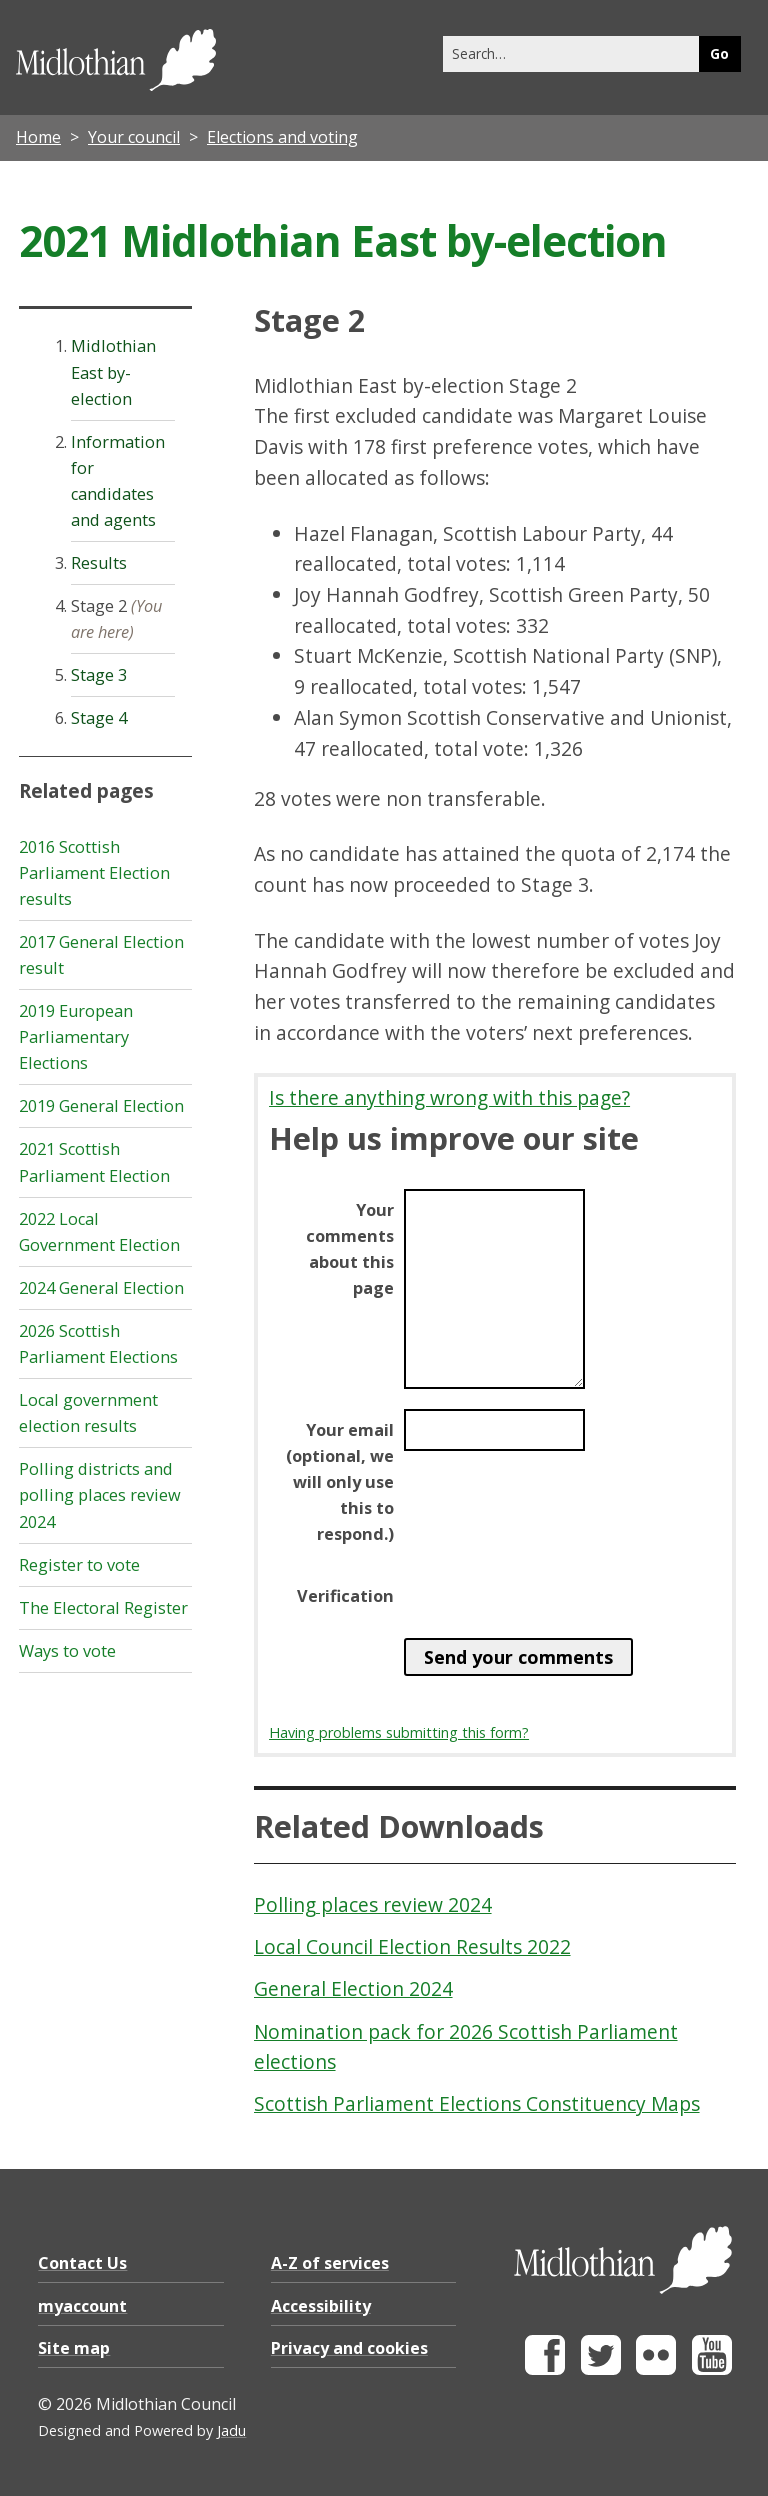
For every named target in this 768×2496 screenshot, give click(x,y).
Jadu (231, 2430)
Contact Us (82, 2263)
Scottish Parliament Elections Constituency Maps (477, 2103)
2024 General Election (101, 1288)
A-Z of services (330, 2263)
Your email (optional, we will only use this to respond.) (340, 1482)
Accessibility (321, 2306)
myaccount (82, 2306)
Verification (345, 1596)
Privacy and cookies (349, 2348)
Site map (74, 2348)
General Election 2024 (353, 1988)
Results (99, 563)
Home (38, 137)
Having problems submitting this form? (399, 1732)
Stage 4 (99, 718)
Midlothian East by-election (113, 372)
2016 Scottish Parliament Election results (94, 873)
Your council (134, 137)
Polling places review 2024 (373, 1904)
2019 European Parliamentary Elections (76, 1037)
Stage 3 (99, 675)
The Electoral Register (103, 1608)
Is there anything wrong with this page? (449, 1097)
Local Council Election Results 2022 (412, 1946)
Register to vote (79, 1565)
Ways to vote (67, 1651)
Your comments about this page (350, 1249)
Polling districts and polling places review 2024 (100, 1495)
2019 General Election (101, 1106)
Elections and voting (282, 137)
